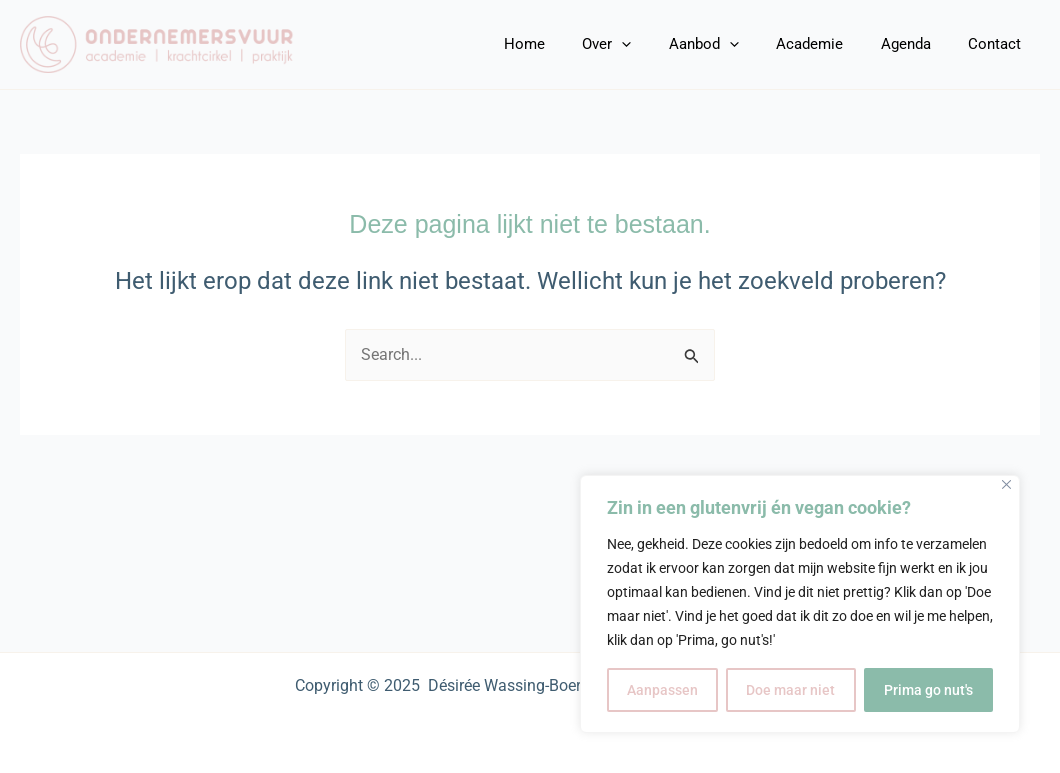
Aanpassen (662, 690)
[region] (800, 604)
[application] (655, 44)
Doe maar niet (790, 690)
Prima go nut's (928, 690)
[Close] (1006, 484)
